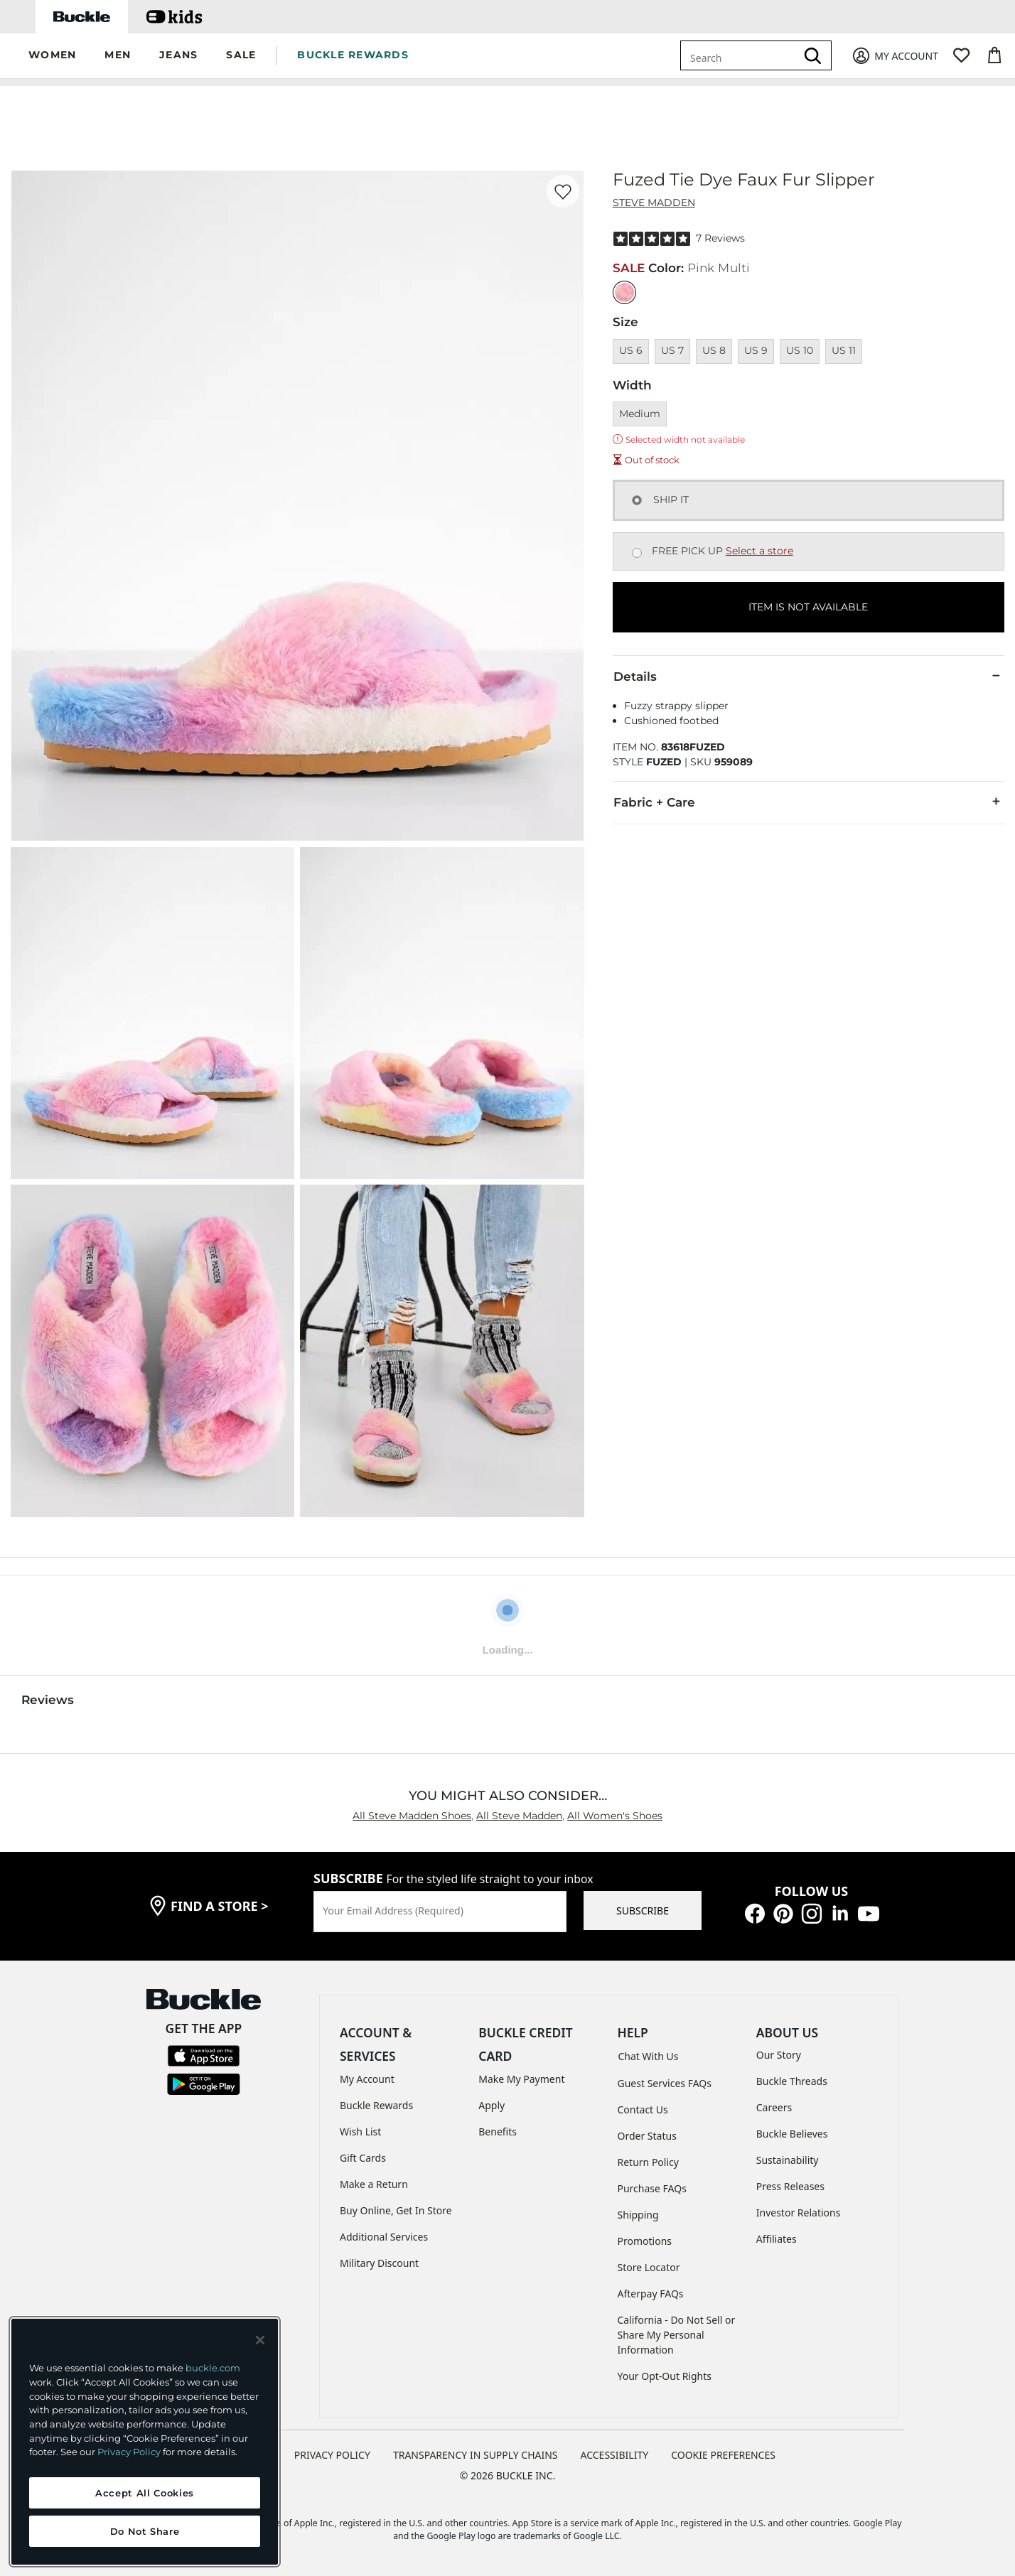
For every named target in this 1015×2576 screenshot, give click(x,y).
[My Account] (894, 56)
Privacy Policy (129, 2451)
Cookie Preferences (723, 2455)
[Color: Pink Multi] (624, 292)
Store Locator (649, 2267)
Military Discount (379, 2263)
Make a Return (374, 2184)
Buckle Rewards (376, 2105)
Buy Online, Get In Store (396, 2210)
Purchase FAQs (652, 2188)
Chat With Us (648, 2056)
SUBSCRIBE (642, 1910)
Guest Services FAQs (664, 2083)
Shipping (638, 2214)
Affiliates (776, 2239)
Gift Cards (363, 2158)
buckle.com (213, 2367)
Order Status (647, 2136)
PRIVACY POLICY (332, 2455)
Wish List (360, 2131)
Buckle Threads (791, 2081)
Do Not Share (145, 2531)
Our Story (778, 2055)
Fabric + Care (808, 801)
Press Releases (790, 2186)
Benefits (497, 2131)
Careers (774, 2107)
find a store (220, 1905)
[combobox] (740, 55)
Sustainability (787, 2160)
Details (808, 676)
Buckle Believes (792, 2133)
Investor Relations (798, 2212)
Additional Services (384, 2236)
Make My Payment (521, 2079)
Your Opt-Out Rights (665, 2376)
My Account (367, 2079)
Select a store (759, 550)
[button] (52, 56)
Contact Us (643, 2109)
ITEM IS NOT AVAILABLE (808, 606)
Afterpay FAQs (651, 2293)
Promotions (645, 2241)
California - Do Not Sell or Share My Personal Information (677, 2334)
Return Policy (648, 2162)
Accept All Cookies (144, 2493)
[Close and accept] (260, 2340)
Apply (491, 2105)
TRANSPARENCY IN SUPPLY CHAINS (475, 2455)
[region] (144, 2442)
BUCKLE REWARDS (353, 54)
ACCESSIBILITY (615, 2455)
